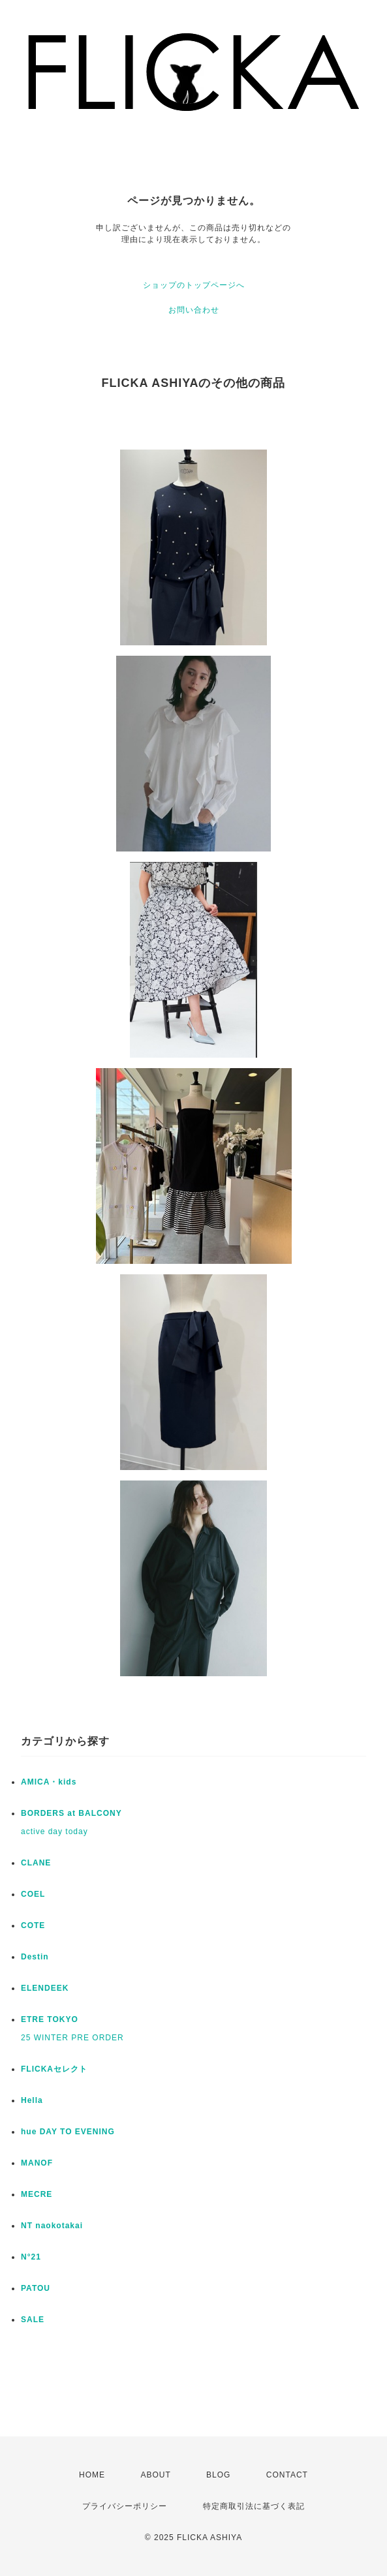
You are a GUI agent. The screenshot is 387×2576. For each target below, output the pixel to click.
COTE (33, 1925)
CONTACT (287, 2474)
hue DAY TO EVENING (68, 2131)
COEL (33, 1894)
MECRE (36, 2194)
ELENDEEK (45, 1988)
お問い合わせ (193, 309)
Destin (35, 1956)
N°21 (31, 2257)
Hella (32, 2100)
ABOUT (155, 2474)
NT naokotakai (52, 2225)
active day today (54, 1831)
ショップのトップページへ (194, 285)
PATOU (35, 2288)
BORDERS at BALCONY (71, 1813)
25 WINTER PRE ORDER (72, 2037)
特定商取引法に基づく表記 (254, 2506)
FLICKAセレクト (54, 2069)
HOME (92, 2474)
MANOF (37, 2163)
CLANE (36, 1862)
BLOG (218, 2474)
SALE (32, 2319)
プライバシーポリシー (124, 2506)
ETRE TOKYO (49, 2019)
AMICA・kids (48, 1781)
